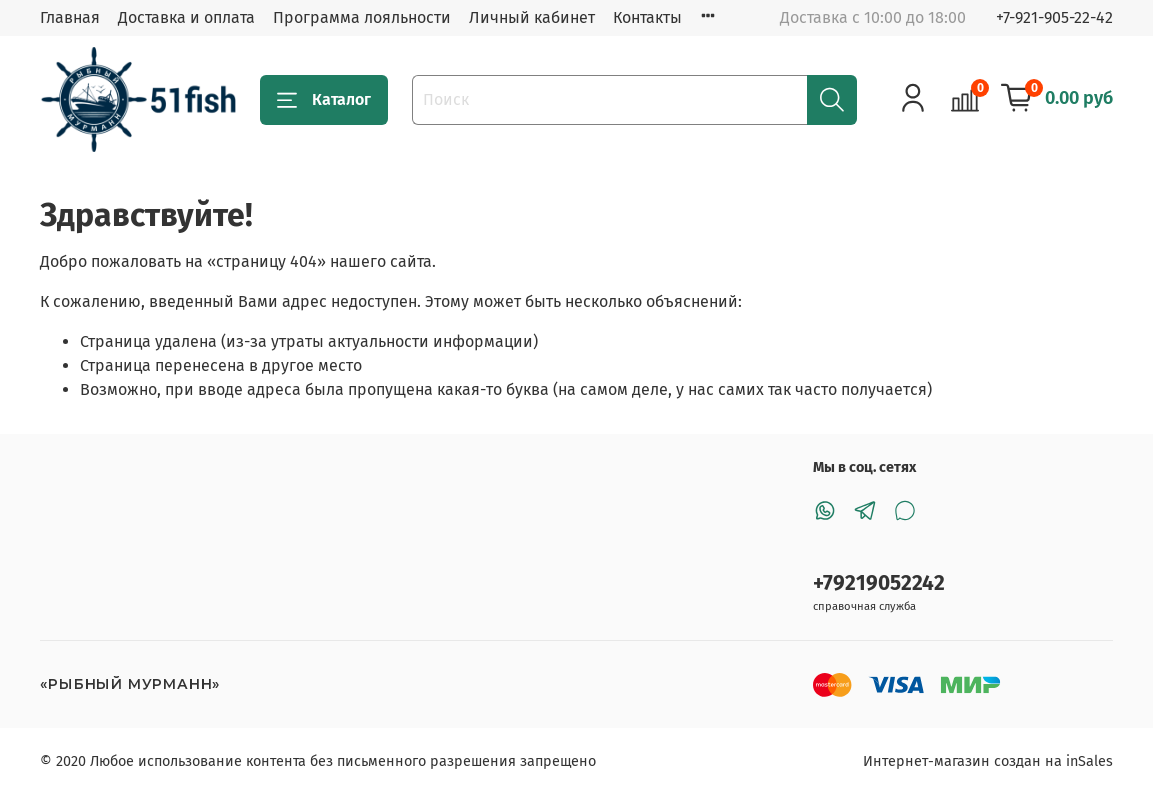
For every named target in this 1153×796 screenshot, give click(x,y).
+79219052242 (879, 583)
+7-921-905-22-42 (1054, 17)
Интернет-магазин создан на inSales (988, 761)
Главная (70, 17)
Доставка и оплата (186, 17)
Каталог (324, 100)
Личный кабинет (532, 17)
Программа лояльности (362, 17)
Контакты (647, 17)
